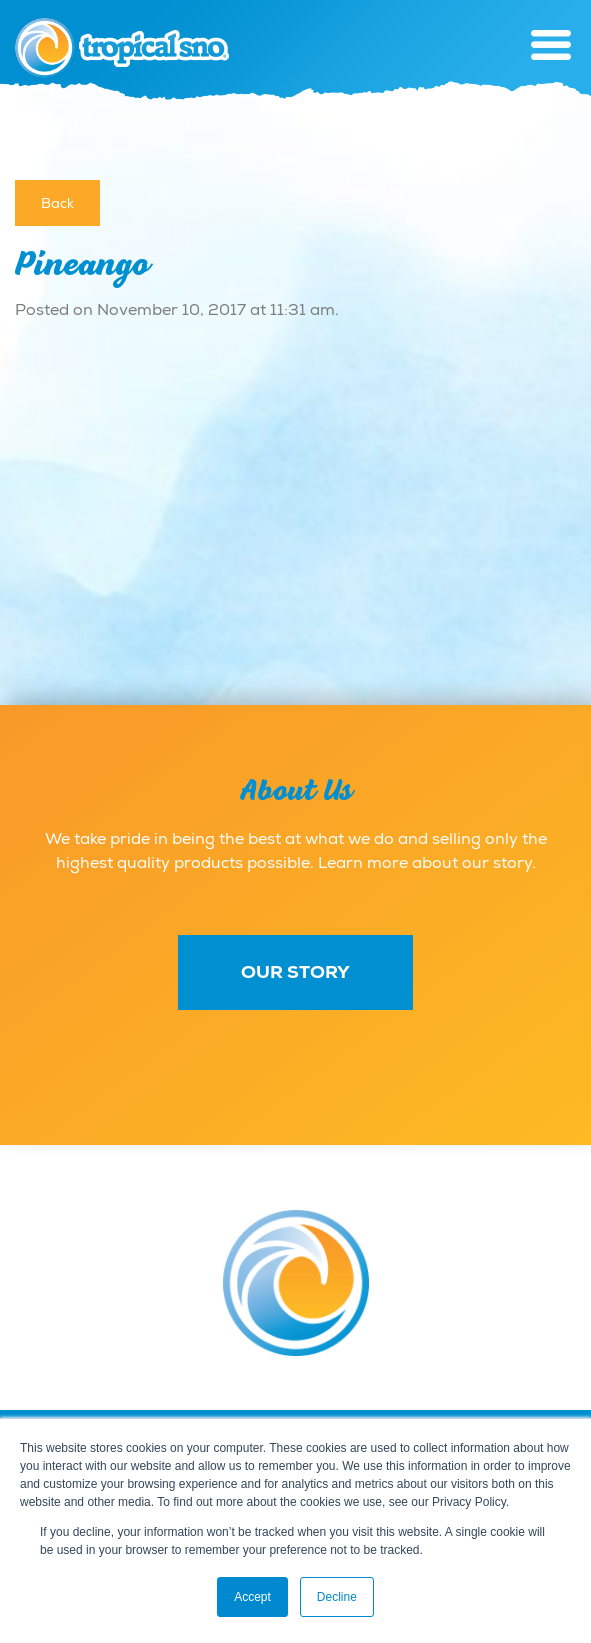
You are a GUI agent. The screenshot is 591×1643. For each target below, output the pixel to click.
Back (57, 203)
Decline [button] (337, 1597)
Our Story (295, 972)
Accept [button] (252, 1597)
